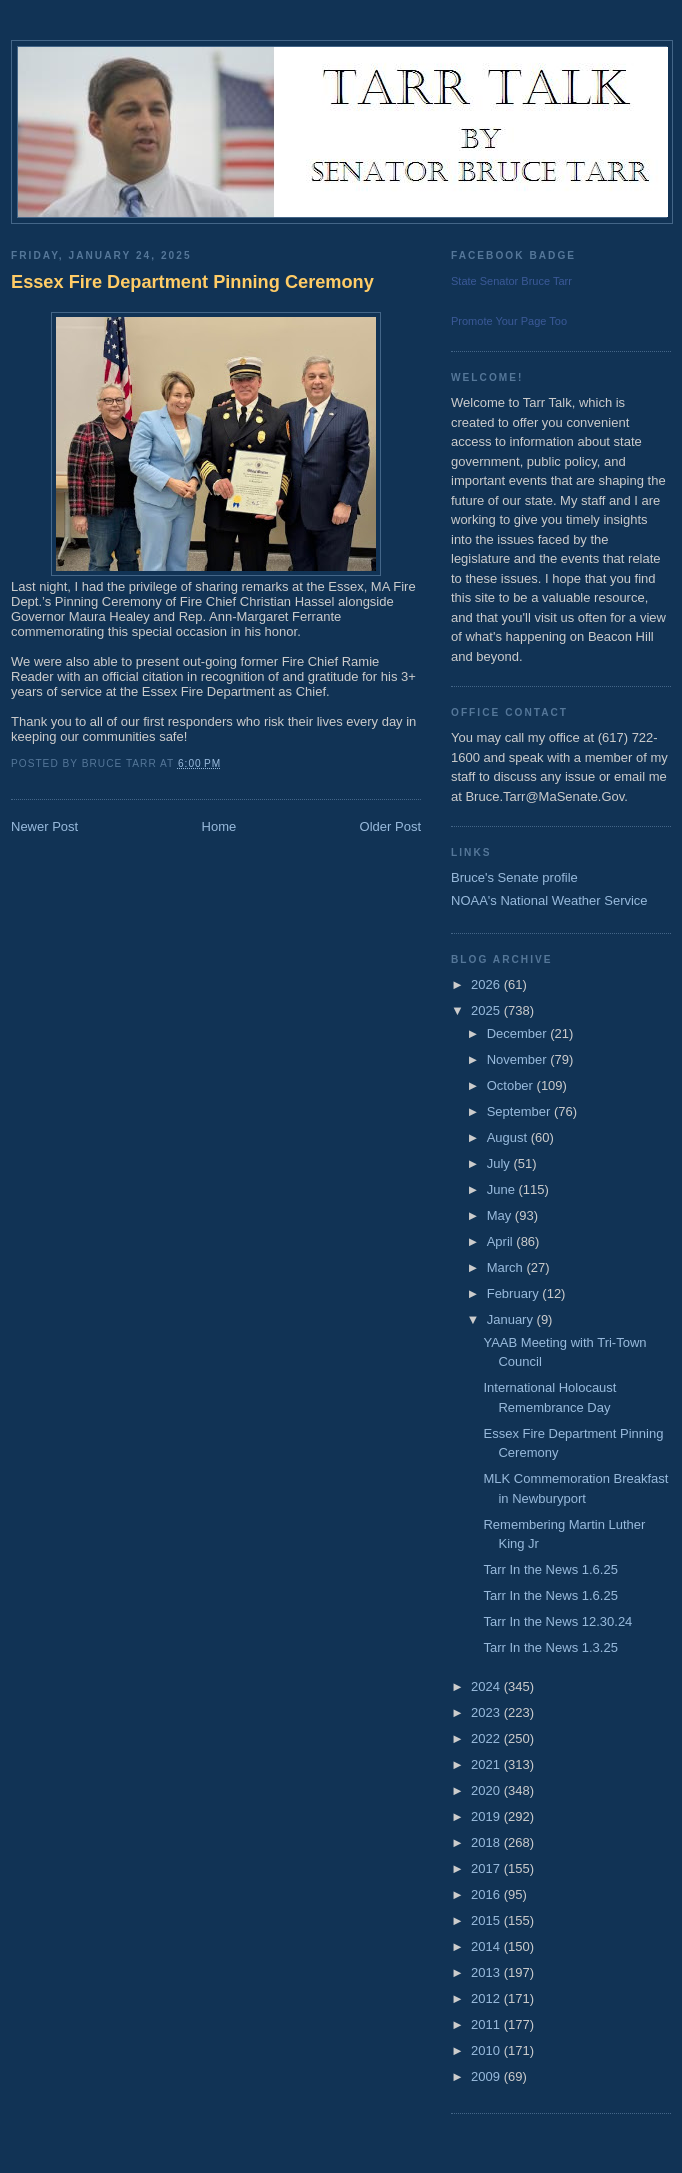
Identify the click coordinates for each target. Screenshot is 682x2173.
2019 (487, 1816)
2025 (487, 1010)
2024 (487, 1686)
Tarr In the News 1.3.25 (550, 1647)
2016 (487, 1894)
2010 (487, 2050)
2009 (487, 2076)
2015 (487, 1920)
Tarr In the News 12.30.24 (557, 1621)
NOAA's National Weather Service (549, 900)
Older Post (390, 826)
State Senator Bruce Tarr (511, 281)
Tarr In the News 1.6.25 (550, 1569)
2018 (487, 1842)
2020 (487, 1790)
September (520, 1111)
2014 (487, 1946)
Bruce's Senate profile (514, 877)
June (503, 1189)
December (519, 1033)
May (501, 1215)
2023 (487, 1712)
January (512, 1319)
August (509, 1137)
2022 (487, 1738)
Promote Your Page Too (509, 321)
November (519, 1059)
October (512, 1085)
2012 (487, 1998)
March (507, 1267)
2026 (487, 984)
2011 (487, 2024)
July (500, 1163)
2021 (487, 1764)
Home (219, 826)
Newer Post (44, 826)
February (515, 1293)
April (502, 1241)
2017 (487, 1868)
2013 (487, 1972)
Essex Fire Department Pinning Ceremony (192, 282)
